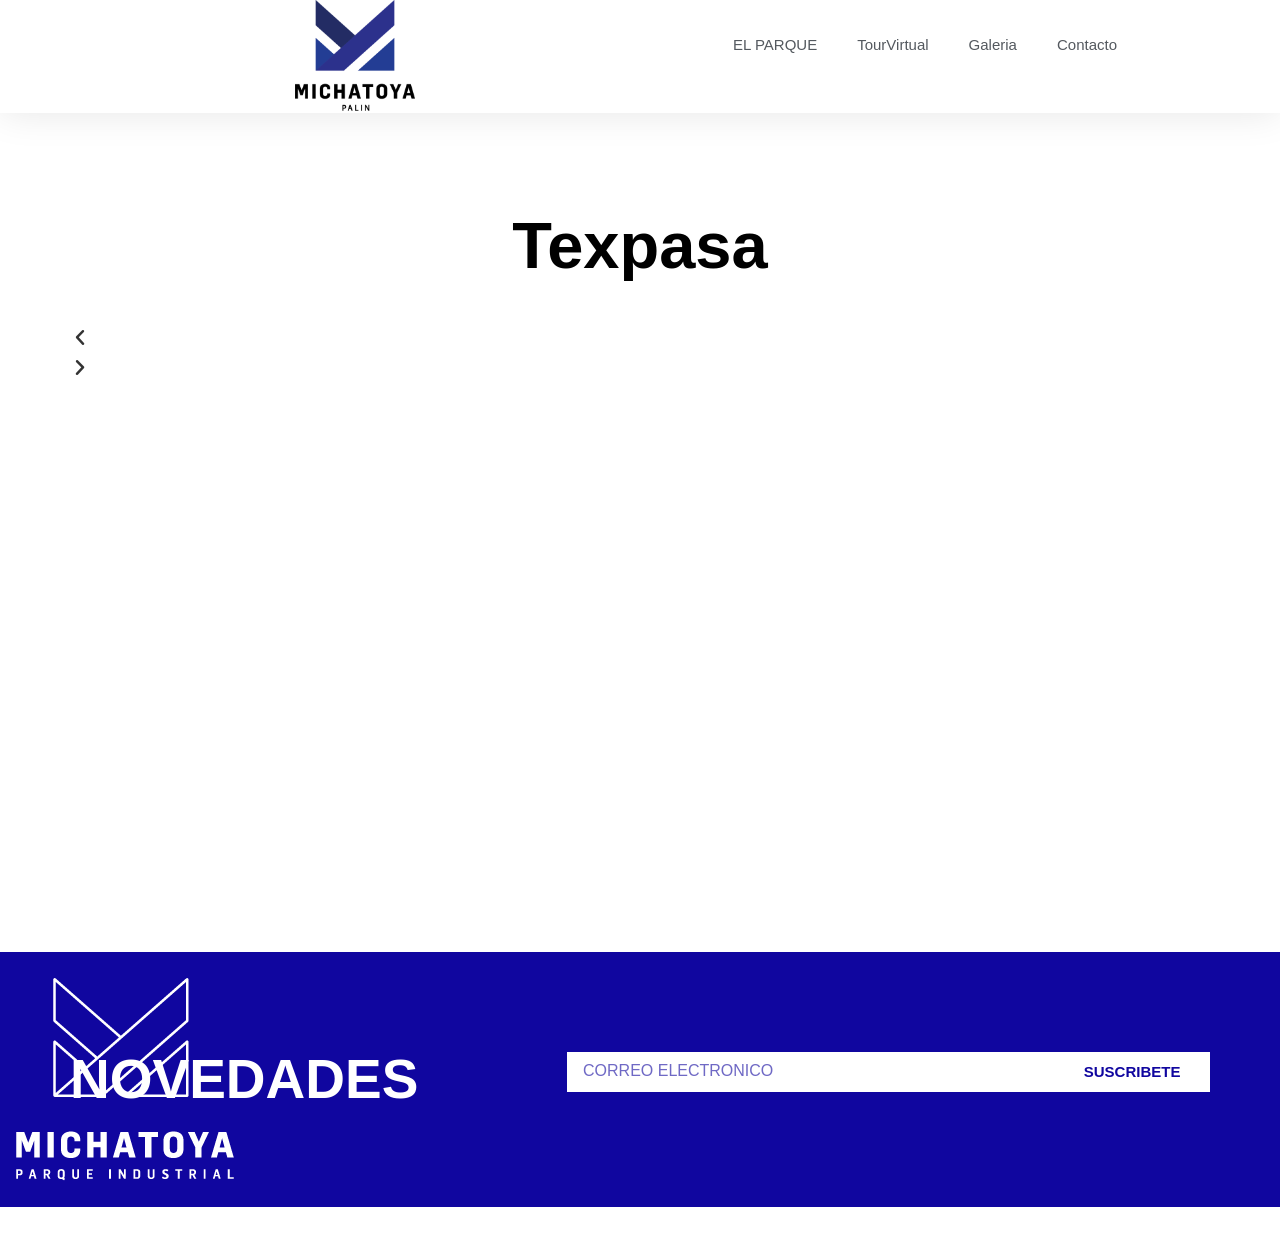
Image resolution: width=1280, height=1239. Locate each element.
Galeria (993, 44)
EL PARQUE (775, 44)
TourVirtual (892, 44)
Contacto (1087, 44)
